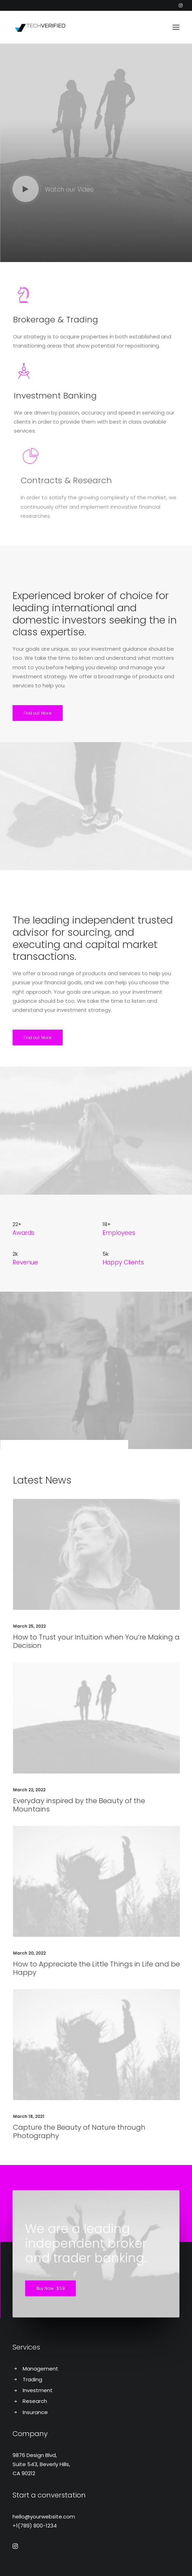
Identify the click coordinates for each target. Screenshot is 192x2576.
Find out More (38, 713)
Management (40, 2368)
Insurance (35, 2412)
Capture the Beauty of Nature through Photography (108, 2131)
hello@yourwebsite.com (44, 2516)
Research (35, 2401)
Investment (38, 2390)
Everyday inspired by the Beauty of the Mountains (108, 1805)
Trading (32, 2379)
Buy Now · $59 (50, 2289)
